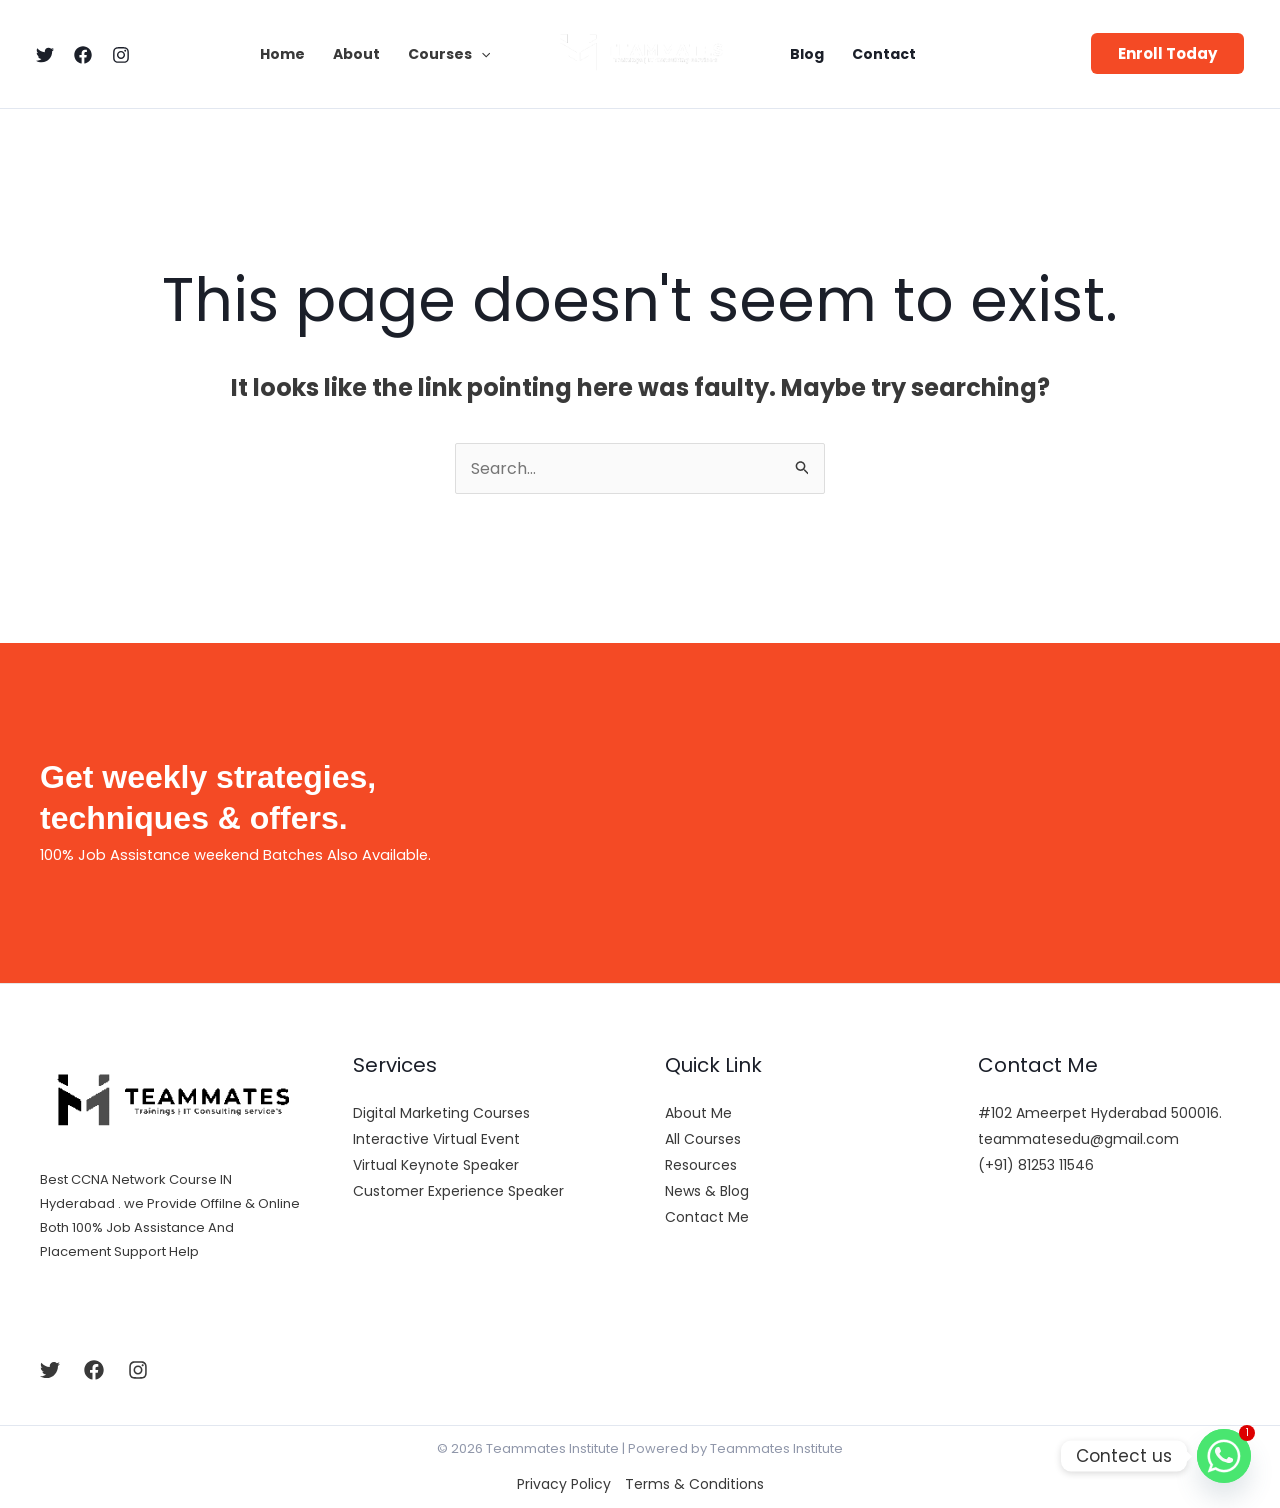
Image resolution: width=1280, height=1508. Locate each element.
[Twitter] (45, 55)
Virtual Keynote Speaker (436, 1165)
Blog (807, 54)
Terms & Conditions (694, 1484)
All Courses (703, 1139)
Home (282, 54)
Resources (701, 1165)
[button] (1167, 53)
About (356, 54)
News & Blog (707, 1191)
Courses (449, 54)
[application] (481, 54)
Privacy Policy (564, 1484)
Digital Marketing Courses (441, 1113)
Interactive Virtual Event (436, 1139)
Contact (884, 54)
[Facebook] (83, 55)
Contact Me (707, 1217)
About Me (698, 1113)
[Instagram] (121, 55)
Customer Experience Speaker (458, 1191)
